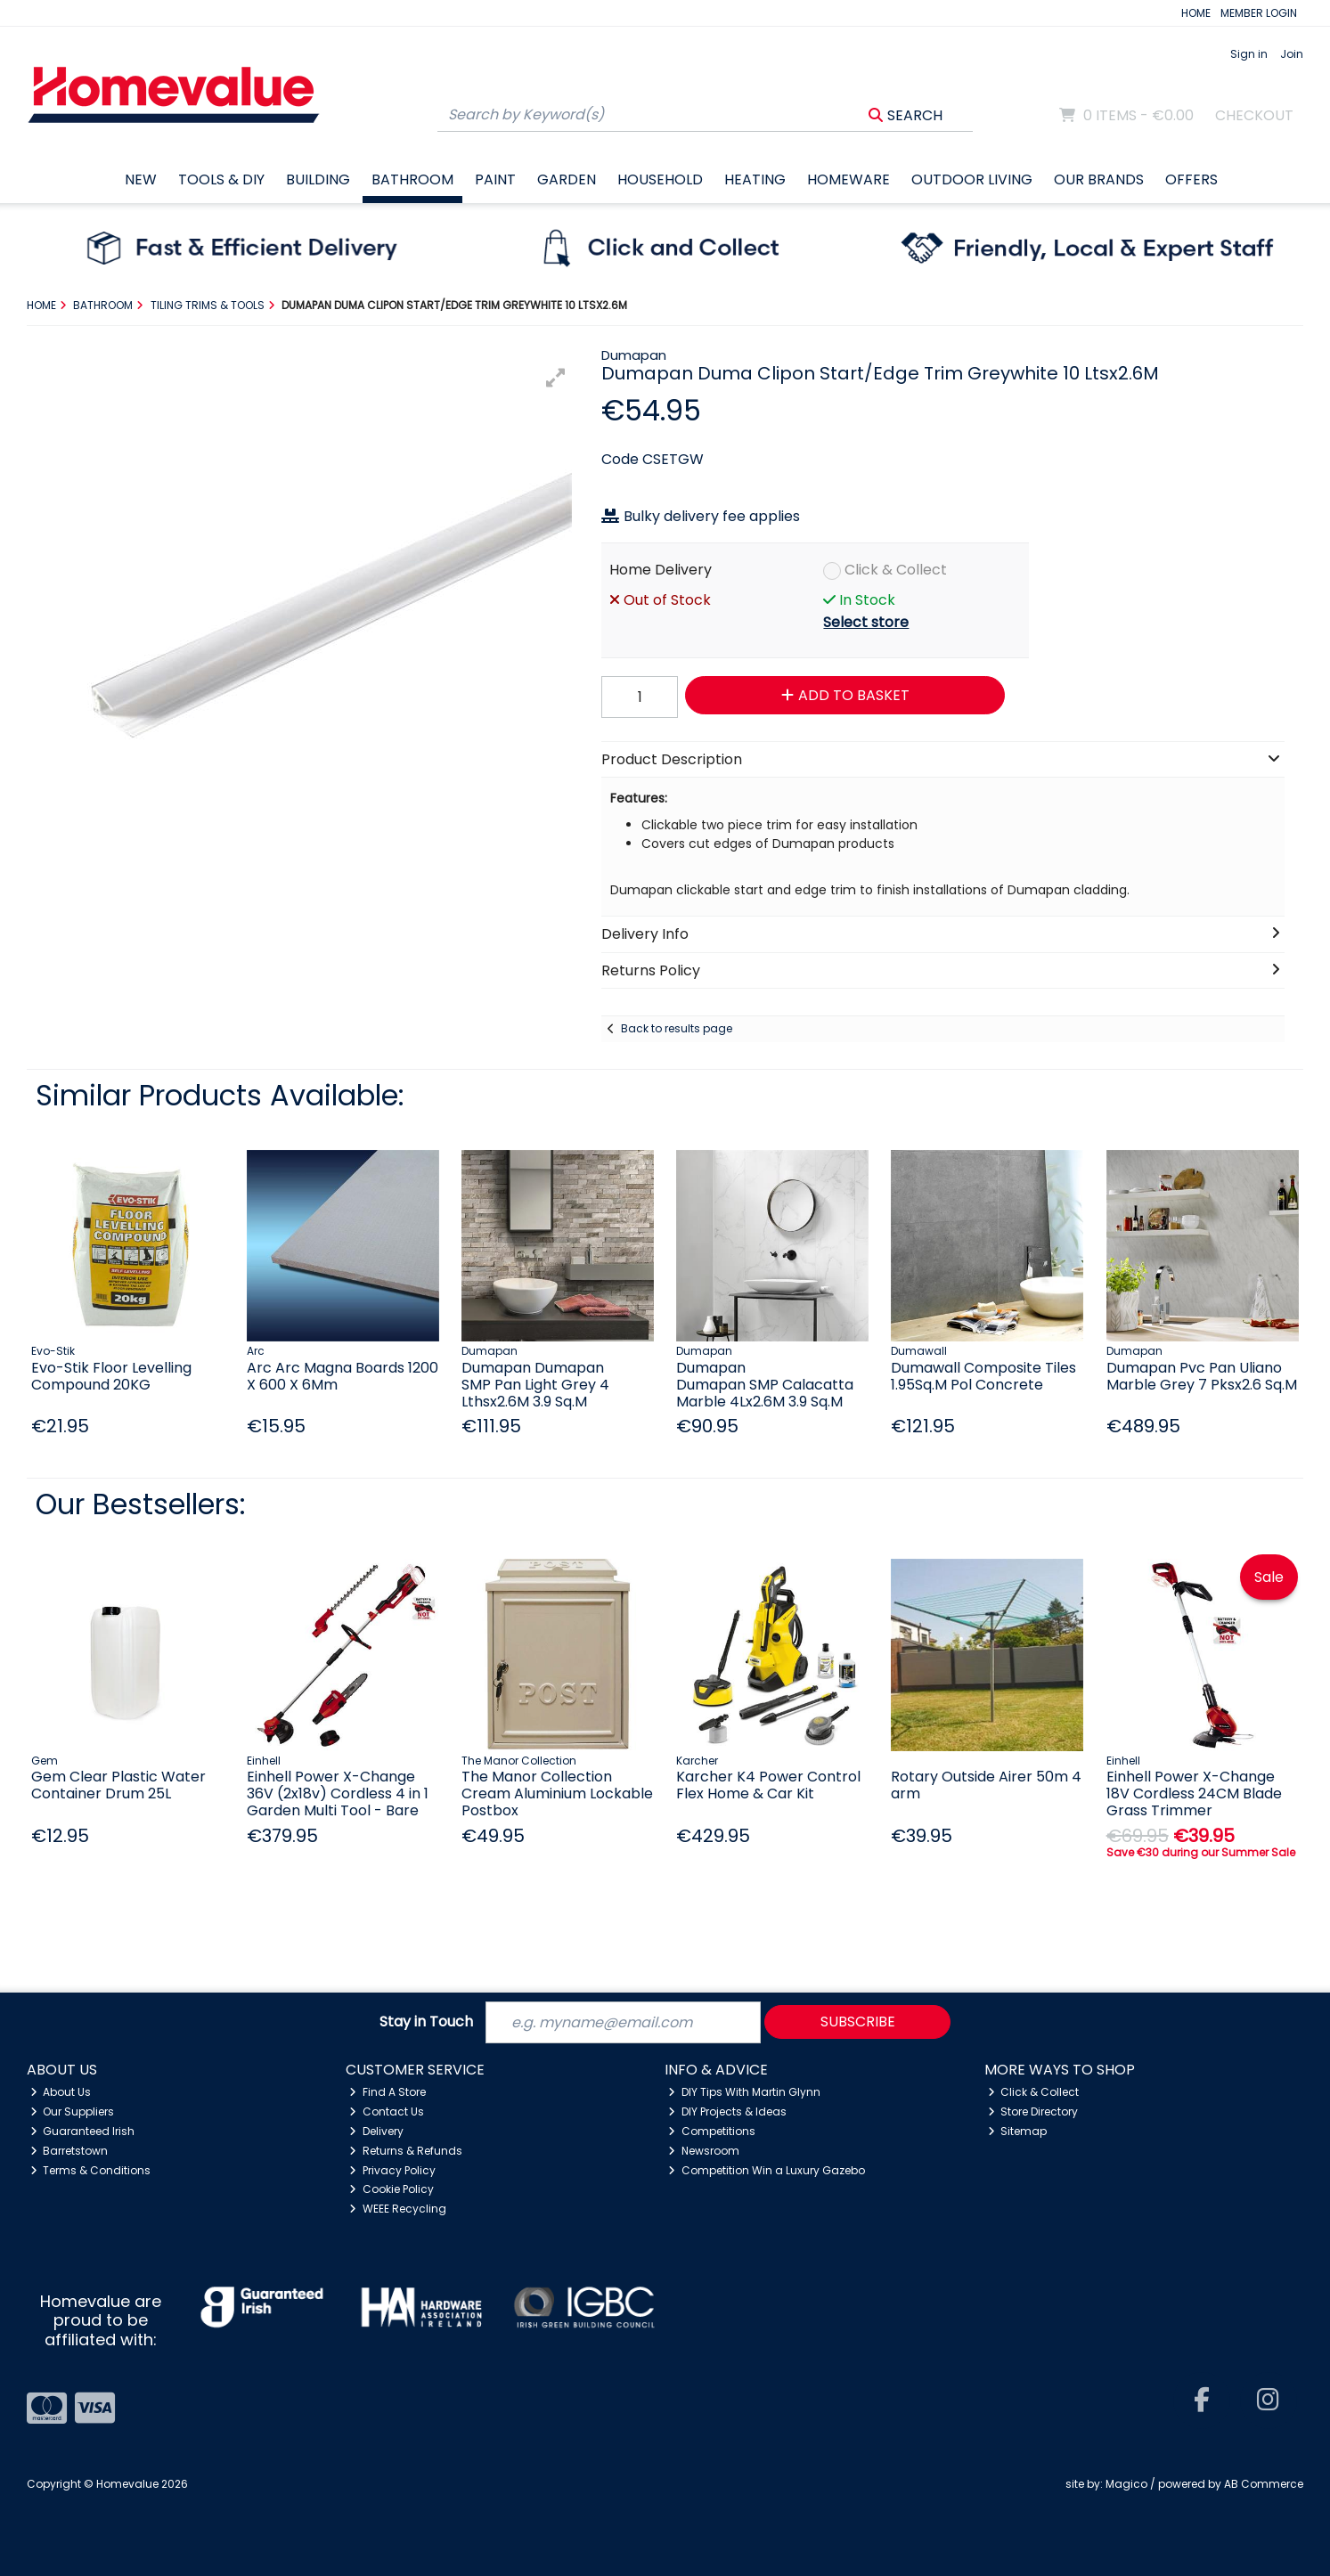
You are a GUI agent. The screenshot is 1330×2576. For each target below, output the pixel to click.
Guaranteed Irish (82, 2131)
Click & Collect (896, 569)
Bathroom (412, 179)
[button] (556, 377)
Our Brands (1099, 179)
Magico (1126, 2483)
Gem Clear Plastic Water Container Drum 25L (118, 1785)
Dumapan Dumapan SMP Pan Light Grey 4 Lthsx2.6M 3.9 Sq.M (535, 1384)
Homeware (848, 179)
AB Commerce (1263, 2483)
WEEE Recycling (397, 2208)
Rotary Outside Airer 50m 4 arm (986, 1785)
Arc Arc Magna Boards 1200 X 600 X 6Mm (342, 1376)
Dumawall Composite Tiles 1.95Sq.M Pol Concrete (983, 1376)
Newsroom (703, 2150)
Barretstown (69, 2150)
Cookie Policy (391, 2189)
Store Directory (1033, 2111)
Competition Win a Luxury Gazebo (766, 2170)
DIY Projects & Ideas (727, 2111)
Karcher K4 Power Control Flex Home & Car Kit (768, 1785)
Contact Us (386, 2111)
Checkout (1254, 115)
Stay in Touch (426, 2022)
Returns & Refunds (405, 2150)
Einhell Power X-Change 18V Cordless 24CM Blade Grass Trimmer (1194, 1793)
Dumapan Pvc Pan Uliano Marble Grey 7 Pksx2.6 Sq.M (1201, 1376)
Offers (1191, 179)
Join (1291, 53)
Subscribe (857, 2021)
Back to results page (676, 1028)
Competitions (711, 2131)
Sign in (1249, 53)
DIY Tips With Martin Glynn (744, 2091)
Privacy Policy (392, 2170)
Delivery (376, 2131)
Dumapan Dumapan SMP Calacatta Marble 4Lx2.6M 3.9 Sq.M (764, 1384)
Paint (495, 179)
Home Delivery (660, 569)
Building (318, 179)
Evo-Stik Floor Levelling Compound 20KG (111, 1376)
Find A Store (387, 2091)
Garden (566, 179)
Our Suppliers (72, 2111)
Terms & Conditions (90, 2170)
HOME (1196, 12)
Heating (755, 179)
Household (660, 179)
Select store (866, 622)
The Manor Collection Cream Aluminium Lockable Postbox (557, 1793)
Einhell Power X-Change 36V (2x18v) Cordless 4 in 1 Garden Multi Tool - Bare (337, 1793)
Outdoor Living (971, 179)
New (141, 179)
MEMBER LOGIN (1258, 12)
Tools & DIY (221, 179)
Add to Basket (845, 695)
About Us (61, 2091)
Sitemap (1018, 2131)
